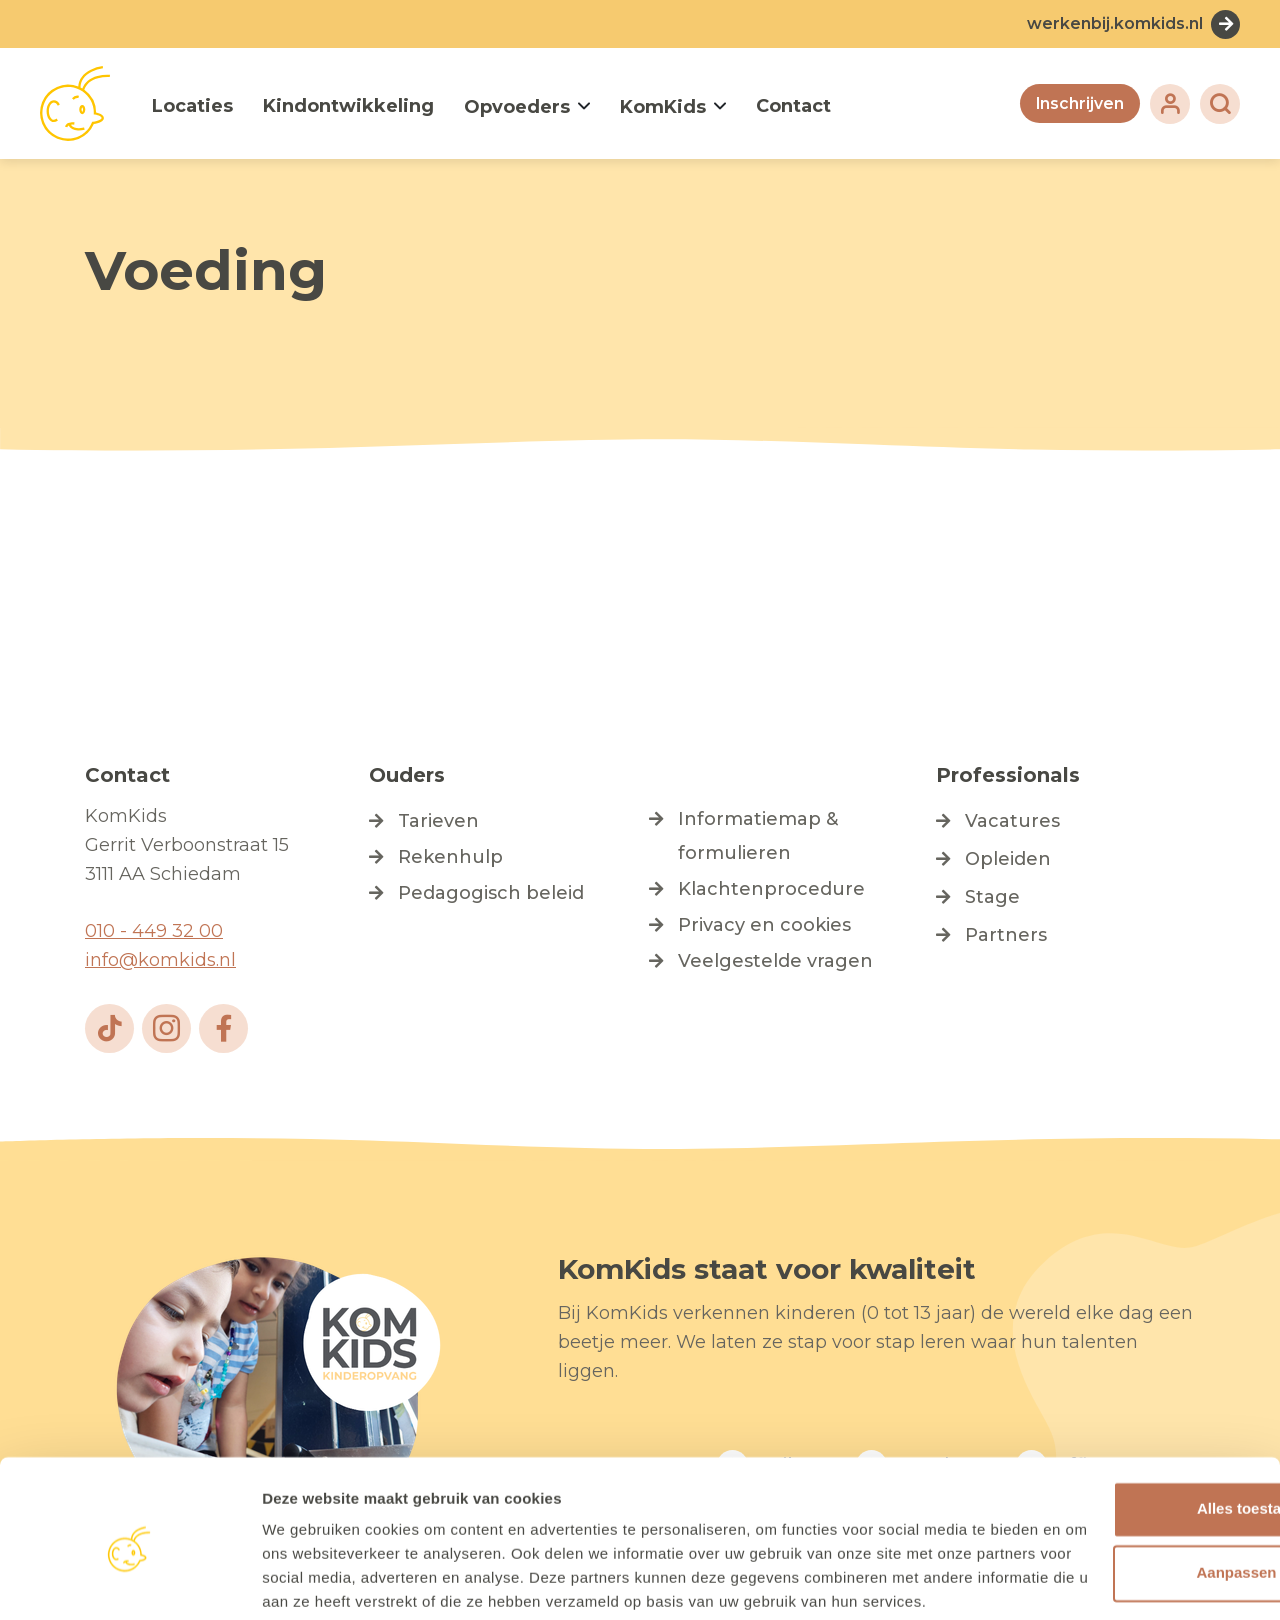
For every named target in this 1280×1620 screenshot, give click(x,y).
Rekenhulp (450, 857)
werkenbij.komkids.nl (1115, 23)
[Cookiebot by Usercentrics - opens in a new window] (129, 1581)
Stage (992, 897)
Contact (793, 106)
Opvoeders (517, 107)
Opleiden (1008, 859)
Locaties (192, 106)
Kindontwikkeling (348, 106)
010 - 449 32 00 (154, 931)
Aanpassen (1114, 1472)
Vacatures (1012, 821)
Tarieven (438, 821)
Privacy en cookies (764, 925)
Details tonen (309, 1581)
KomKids (663, 107)
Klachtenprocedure (771, 889)
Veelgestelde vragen (775, 961)
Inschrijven (1079, 103)
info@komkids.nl (160, 960)
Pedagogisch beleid (491, 893)
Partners (1006, 935)
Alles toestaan (1113, 1408)
